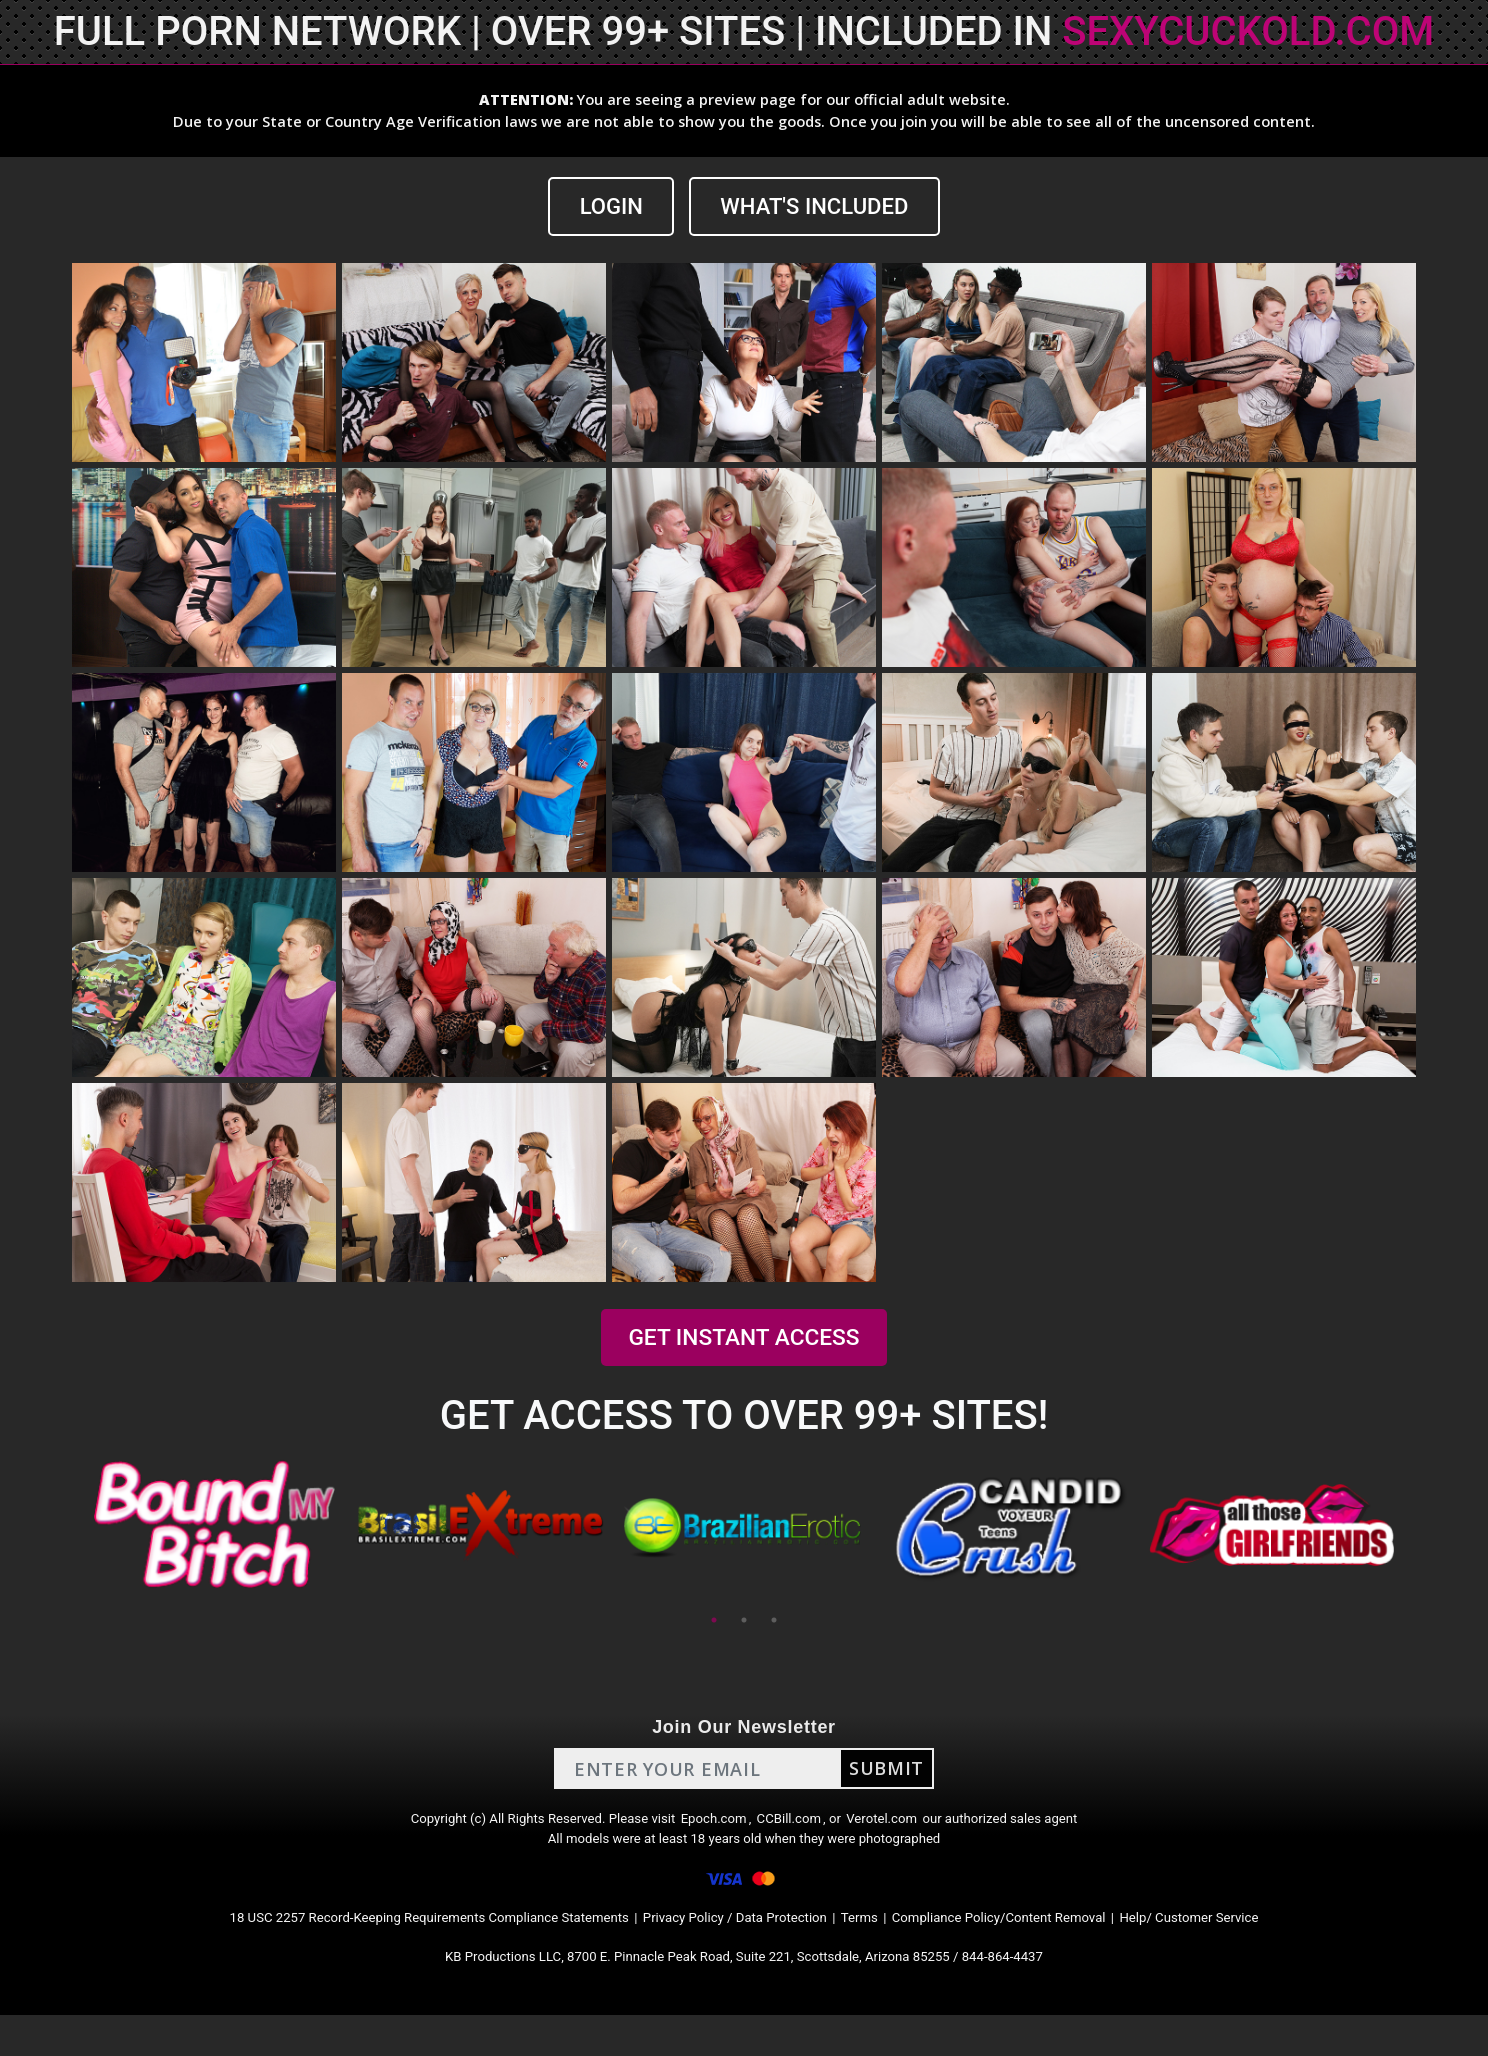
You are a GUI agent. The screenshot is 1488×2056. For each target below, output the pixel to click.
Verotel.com (906, 1827)
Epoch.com (712, 1827)
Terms (884, 1947)
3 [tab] (774, 1623)
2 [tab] (744, 1623)
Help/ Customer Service (1274, 1947)
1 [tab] (714, 1623)
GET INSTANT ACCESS (744, 1341)
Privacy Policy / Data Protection (738, 1947)
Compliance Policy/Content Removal (1048, 1947)
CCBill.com (798, 1827)
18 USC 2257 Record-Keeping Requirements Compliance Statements (372, 1947)
